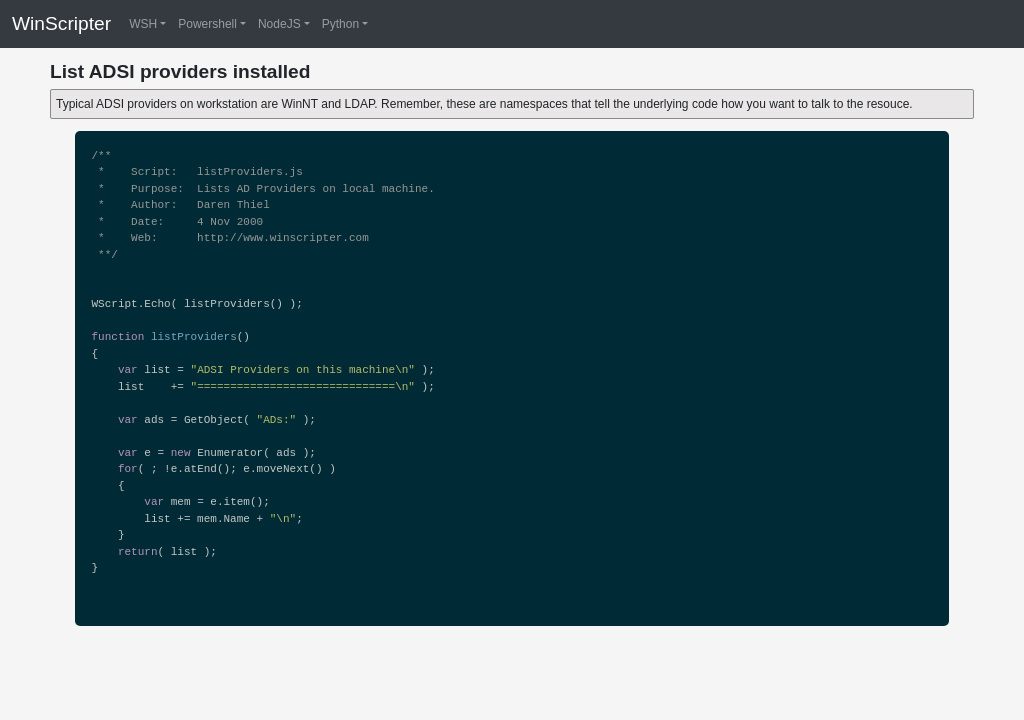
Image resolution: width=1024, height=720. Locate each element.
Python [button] (340, 24)
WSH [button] (143, 24)
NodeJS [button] (279, 24)
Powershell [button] (207, 24)
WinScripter (61, 23)
